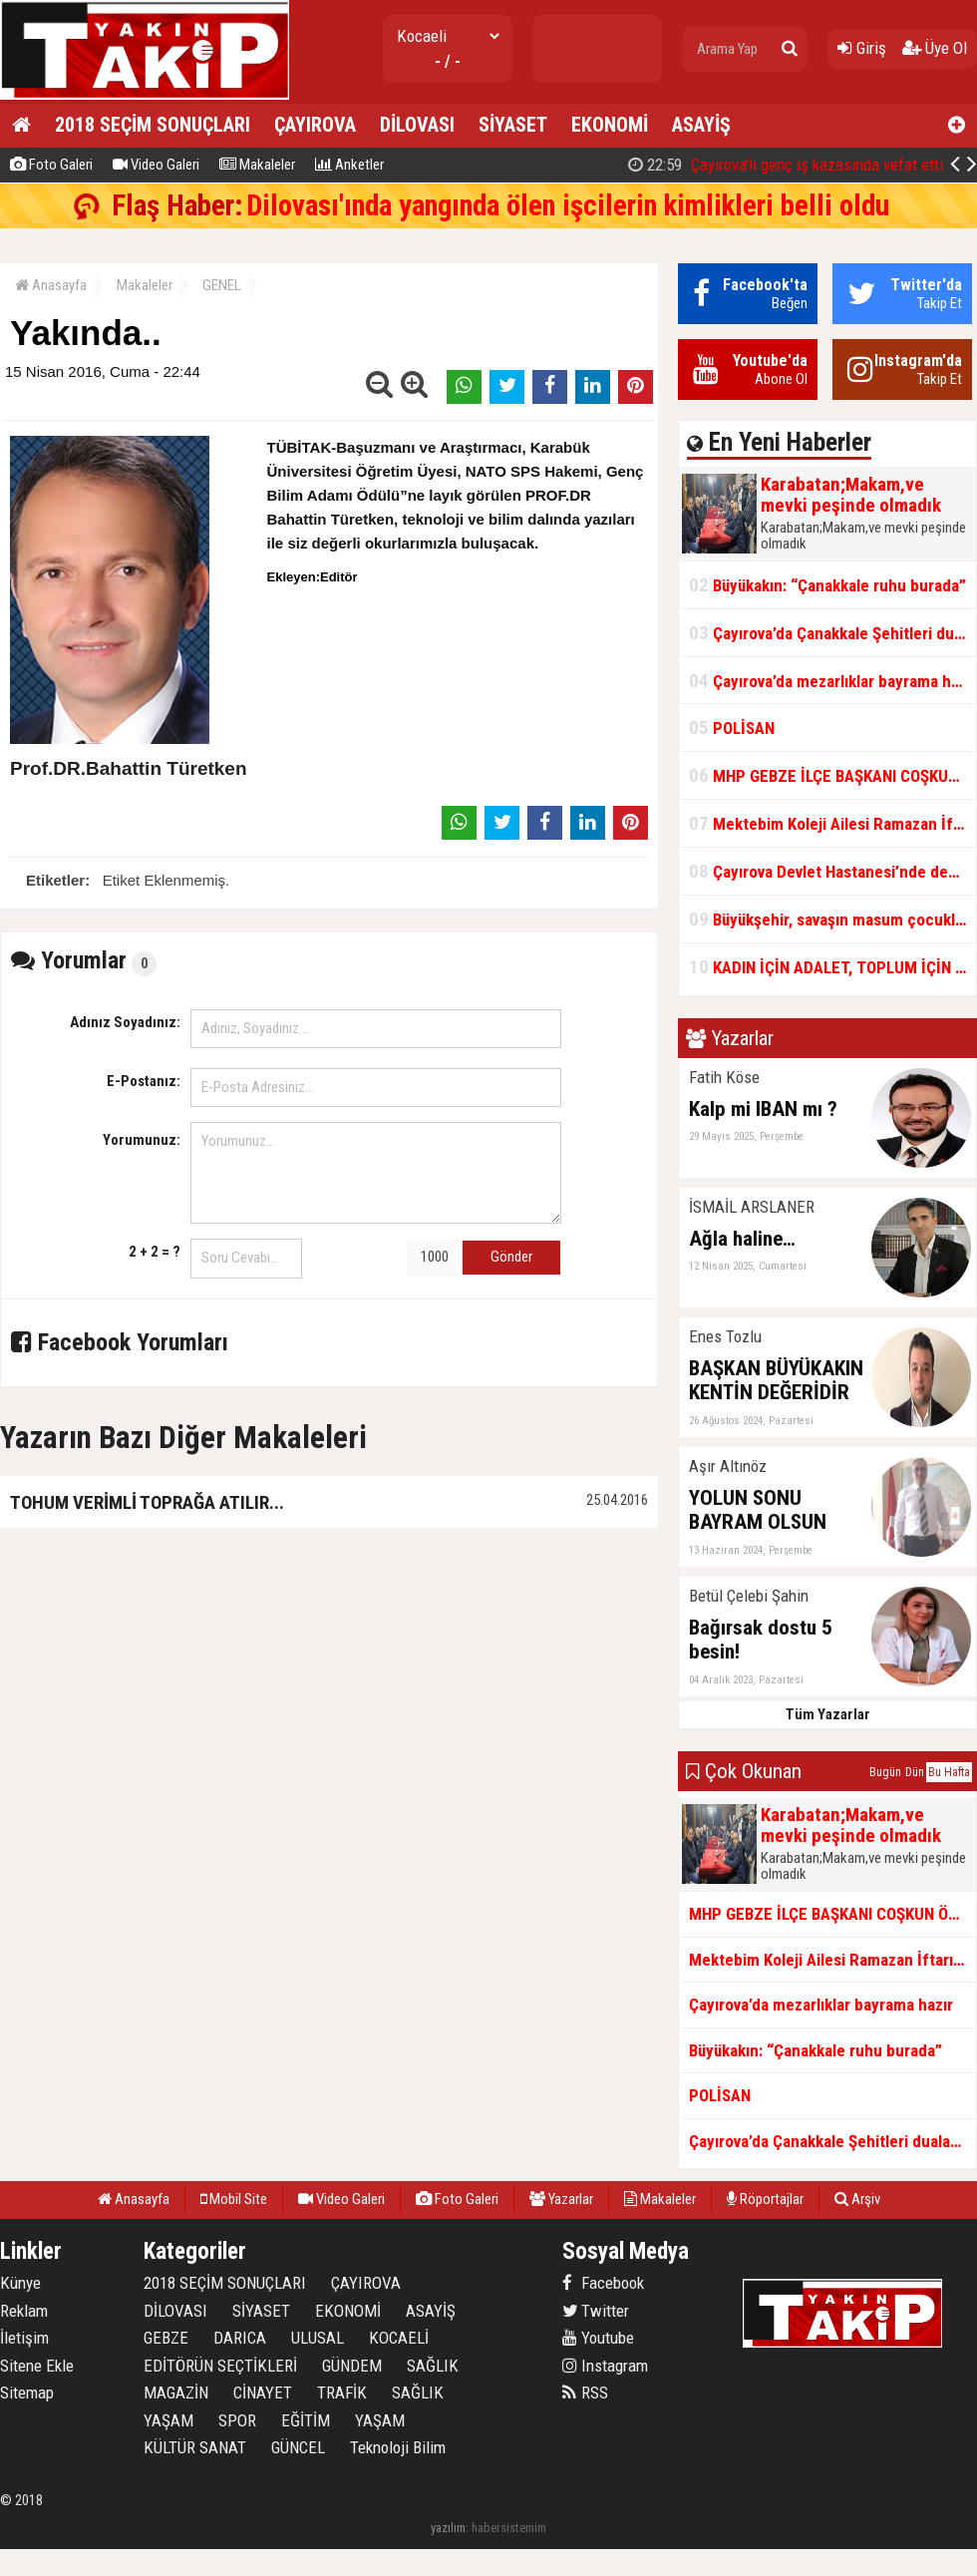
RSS (585, 2392)
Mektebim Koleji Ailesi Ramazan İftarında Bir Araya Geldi (832, 823)
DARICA (239, 2338)
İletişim (24, 2338)
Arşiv (857, 2199)
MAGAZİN (176, 2392)
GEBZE (166, 2338)
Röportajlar (765, 2199)
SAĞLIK (433, 2366)
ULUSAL (317, 2338)
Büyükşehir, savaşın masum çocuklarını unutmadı (832, 919)
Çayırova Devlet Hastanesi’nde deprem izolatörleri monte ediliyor (832, 871)
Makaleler (257, 165)
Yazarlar (561, 2199)
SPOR (237, 2420)
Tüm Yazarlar (828, 1714)
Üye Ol (934, 48)
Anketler (349, 165)
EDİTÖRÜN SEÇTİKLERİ (220, 2366)
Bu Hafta (949, 1772)
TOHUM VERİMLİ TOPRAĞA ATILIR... (147, 1502)
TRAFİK (342, 2392)
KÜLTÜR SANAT (195, 2447)
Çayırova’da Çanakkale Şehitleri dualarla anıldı (832, 632)
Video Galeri (156, 165)
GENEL (221, 285)
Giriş (861, 48)
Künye (20, 2283)
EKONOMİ (609, 125)
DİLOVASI (417, 125)
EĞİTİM (305, 2420)
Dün (914, 1772)
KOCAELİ (399, 2338)
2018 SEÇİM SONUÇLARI (152, 125)
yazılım (448, 2527)
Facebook (603, 2283)
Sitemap (27, 2392)
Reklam (24, 2311)
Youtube (598, 2338)
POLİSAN (732, 727)
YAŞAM (168, 2420)
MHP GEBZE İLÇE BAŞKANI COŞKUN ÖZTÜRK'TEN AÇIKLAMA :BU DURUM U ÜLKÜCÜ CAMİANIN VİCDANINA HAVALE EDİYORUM (832, 775)
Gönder (511, 1257)
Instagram (605, 2366)
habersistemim (509, 2527)
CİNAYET (262, 2392)
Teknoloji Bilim (398, 2447)
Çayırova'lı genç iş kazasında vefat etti (785, 165)
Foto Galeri (51, 165)
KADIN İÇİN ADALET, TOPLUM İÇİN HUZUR (832, 966)
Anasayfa (51, 285)
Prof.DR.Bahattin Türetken (128, 768)
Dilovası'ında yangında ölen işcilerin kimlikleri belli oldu (567, 205)
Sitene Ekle (37, 2366)
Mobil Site (233, 2199)
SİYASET (513, 125)
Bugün (885, 1772)
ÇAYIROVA (315, 125)
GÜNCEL (298, 2447)
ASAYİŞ (701, 125)
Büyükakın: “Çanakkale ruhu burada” (827, 584)
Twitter (595, 2311)
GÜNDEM (352, 2366)
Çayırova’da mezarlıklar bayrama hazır (832, 680)
